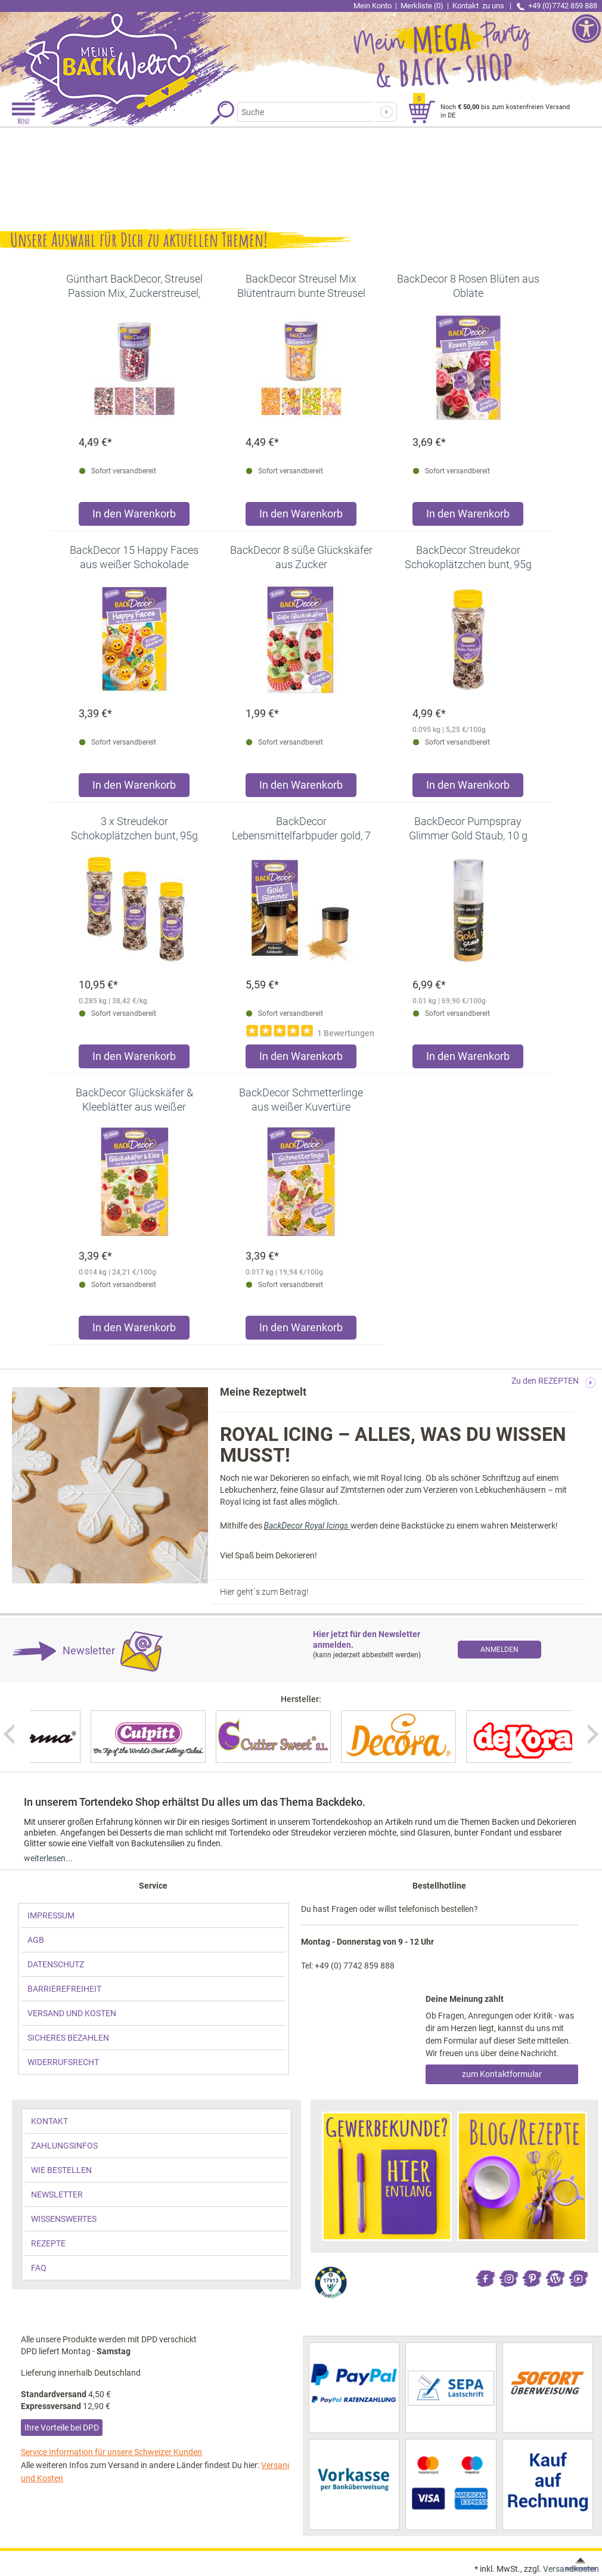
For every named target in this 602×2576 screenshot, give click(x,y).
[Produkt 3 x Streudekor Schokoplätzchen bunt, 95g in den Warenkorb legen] (134, 1059)
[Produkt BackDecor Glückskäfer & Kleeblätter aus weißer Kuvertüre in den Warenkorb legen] (134, 1330)
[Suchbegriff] (305, 112)
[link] (150, 50)
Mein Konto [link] (372, 5)
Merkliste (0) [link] (422, 5)
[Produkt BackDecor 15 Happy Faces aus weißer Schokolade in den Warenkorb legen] (134, 787)
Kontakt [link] (479, 5)
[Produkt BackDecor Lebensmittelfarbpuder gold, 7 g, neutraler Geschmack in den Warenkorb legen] (301, 1059)
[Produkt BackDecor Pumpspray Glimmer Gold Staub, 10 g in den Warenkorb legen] (467, 1059)
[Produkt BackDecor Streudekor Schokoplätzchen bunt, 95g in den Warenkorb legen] (467, 787)
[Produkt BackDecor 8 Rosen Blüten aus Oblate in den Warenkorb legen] (467, 516)
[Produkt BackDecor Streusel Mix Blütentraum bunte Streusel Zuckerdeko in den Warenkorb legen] (301, 516)
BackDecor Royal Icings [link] (307, 1525)
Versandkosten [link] (571, 2569)
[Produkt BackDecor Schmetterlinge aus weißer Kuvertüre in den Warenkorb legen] (301, 1330)
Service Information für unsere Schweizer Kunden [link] (111, 2452)
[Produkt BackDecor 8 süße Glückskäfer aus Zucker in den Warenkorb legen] (301, 787)
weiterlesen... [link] (48, 1858)
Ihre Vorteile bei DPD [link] (61, 2427)
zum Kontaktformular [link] (502, 2074)
